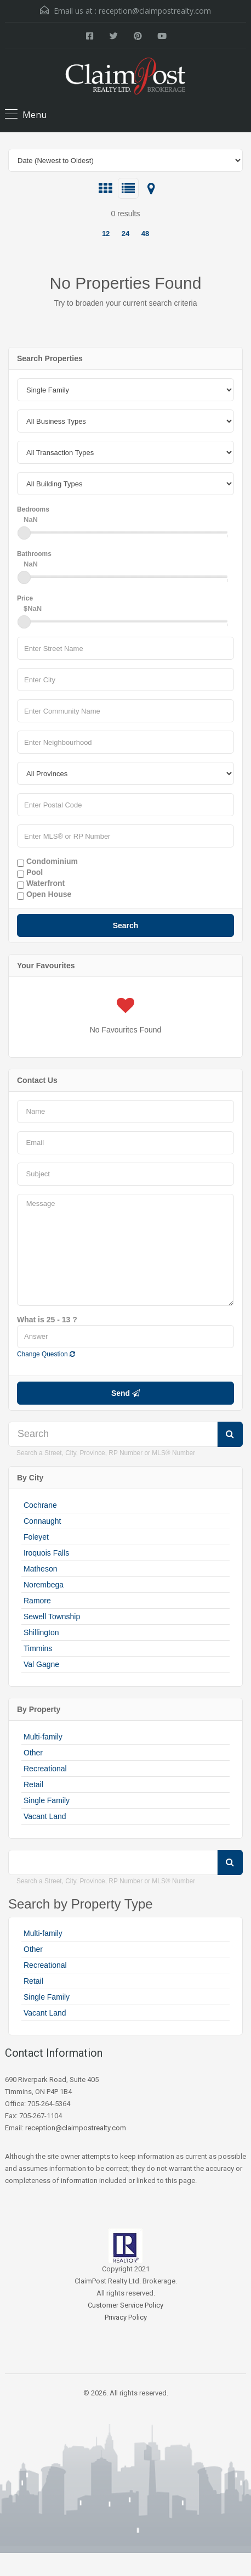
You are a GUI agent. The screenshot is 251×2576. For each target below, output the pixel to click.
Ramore (37, 1600)
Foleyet (36, 1537)
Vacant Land (45, 1816)
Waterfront (41, 884)
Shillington (41, 1632)
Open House (44, 895)
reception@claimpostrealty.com (155, 10)
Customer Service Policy (125, 2305)
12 (106, 233)
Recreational (45, 1768)
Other (33, 1752)
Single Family (47, 1800)
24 (125, 233)
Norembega (44, 1584)
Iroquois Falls (46, 1552)
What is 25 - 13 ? (47, 1319)
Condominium (47, 862)
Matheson (40, 1568)
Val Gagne (41, 1664)
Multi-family (43, 1736)
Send (125, 1393)
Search (126, 925)
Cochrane (40, 1505)
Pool (30, 873)
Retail (33, 1784)
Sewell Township (52, 1616)
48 (145, 233)
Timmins (38, 1648)
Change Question (46, 1354)
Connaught (42, 1521)
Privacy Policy (126, 2317)
